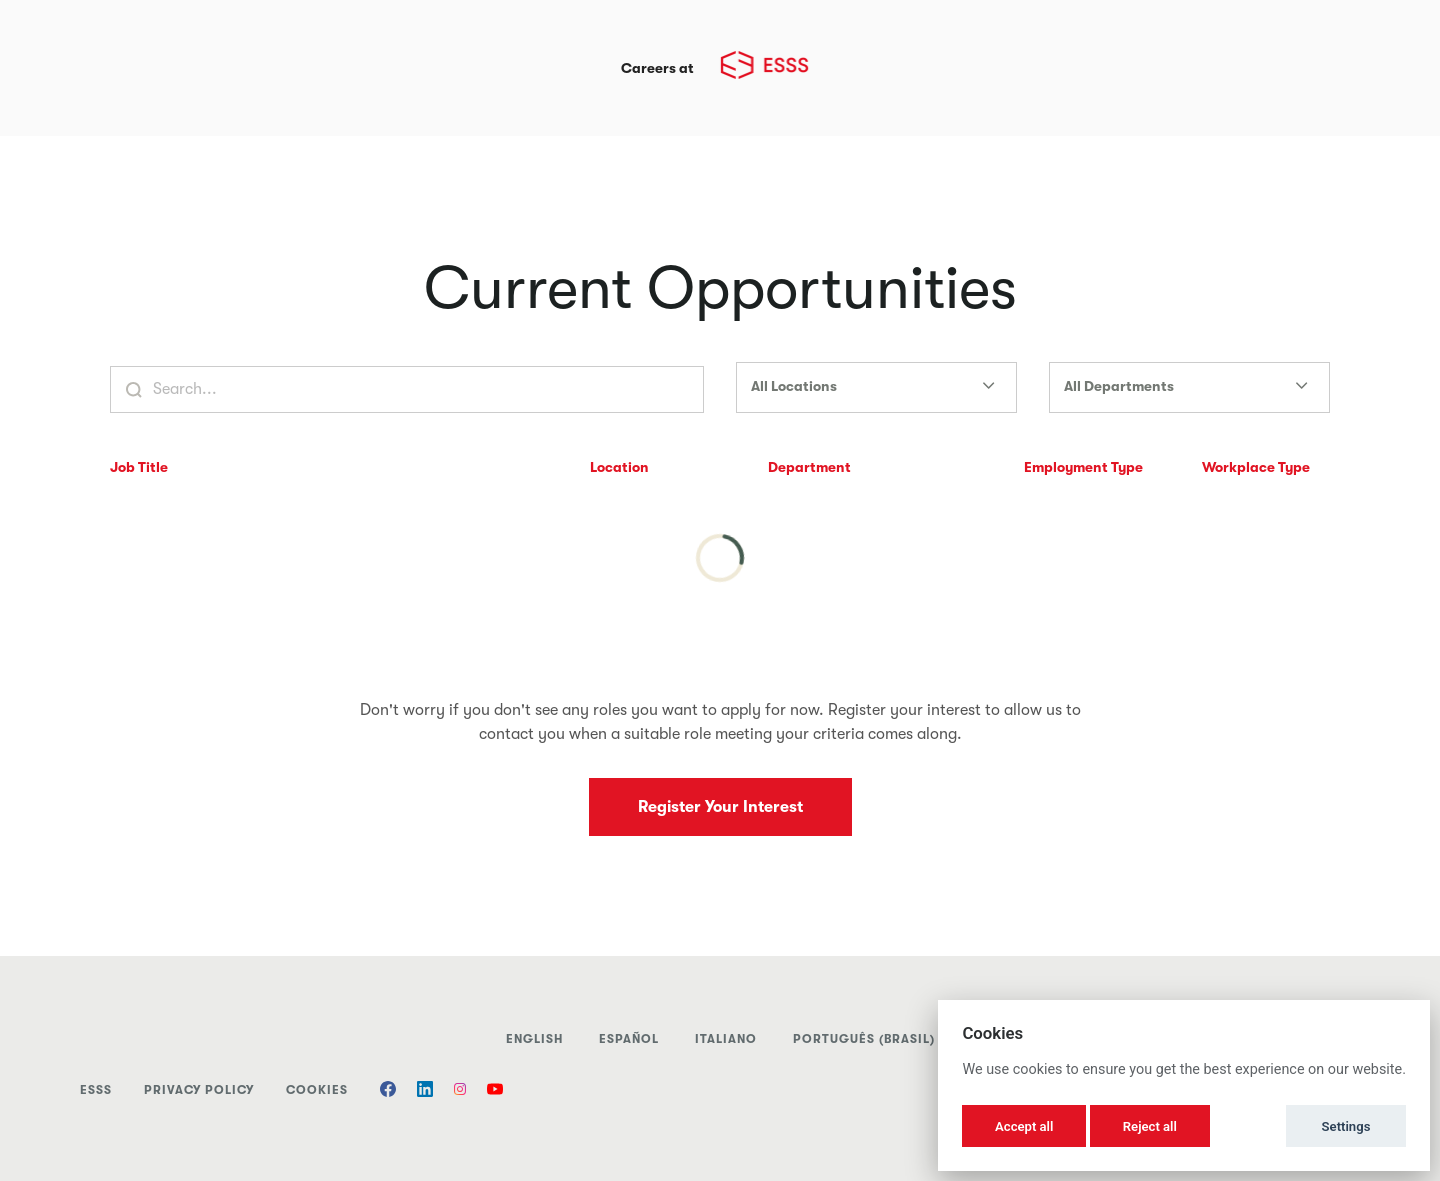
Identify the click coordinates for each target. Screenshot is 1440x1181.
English (534, 1039)
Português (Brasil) (864, 1039)
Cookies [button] (317, 1090)
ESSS (96, 1090)
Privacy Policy (199, 1090)
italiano (726, 1039)
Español (629, 1039)
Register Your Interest (720, 807)
